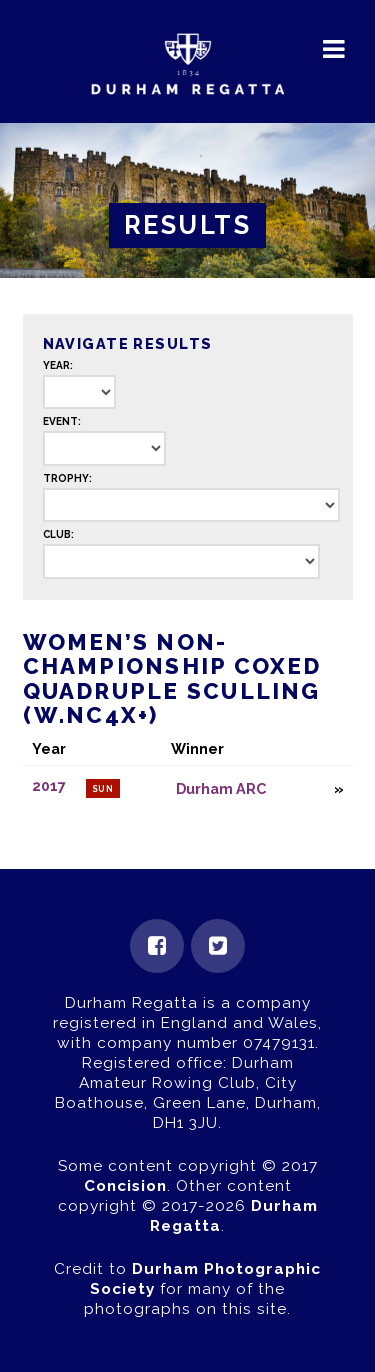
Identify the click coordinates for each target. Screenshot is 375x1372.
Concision (125, 1186)
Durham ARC (221, 788)
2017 (49, 786)
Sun (103, 789)
